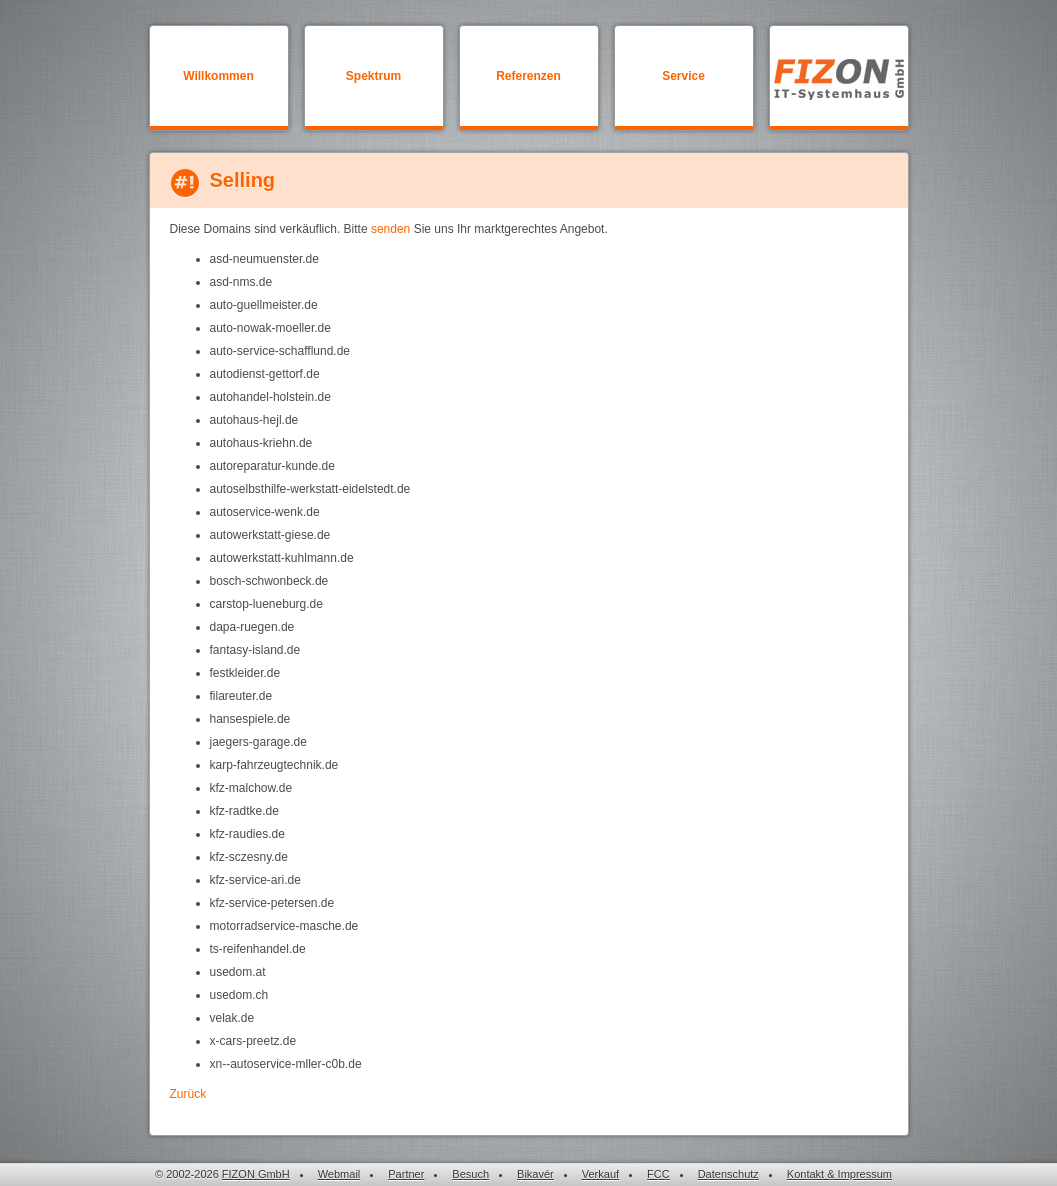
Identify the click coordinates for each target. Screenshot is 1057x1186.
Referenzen (528, 76)
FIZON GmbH (256, 1174)
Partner (406, 1174)
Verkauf (600, 1174)
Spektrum (373, 76)
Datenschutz (728, 1174)
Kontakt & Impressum (839, 1174)
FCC (658, 1174)
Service (683, 76)
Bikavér (535, 1174)
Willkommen (218, 76)
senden (390, 229)
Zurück (188, 1094)
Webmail (339, 1174)
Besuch (470, 1174)
